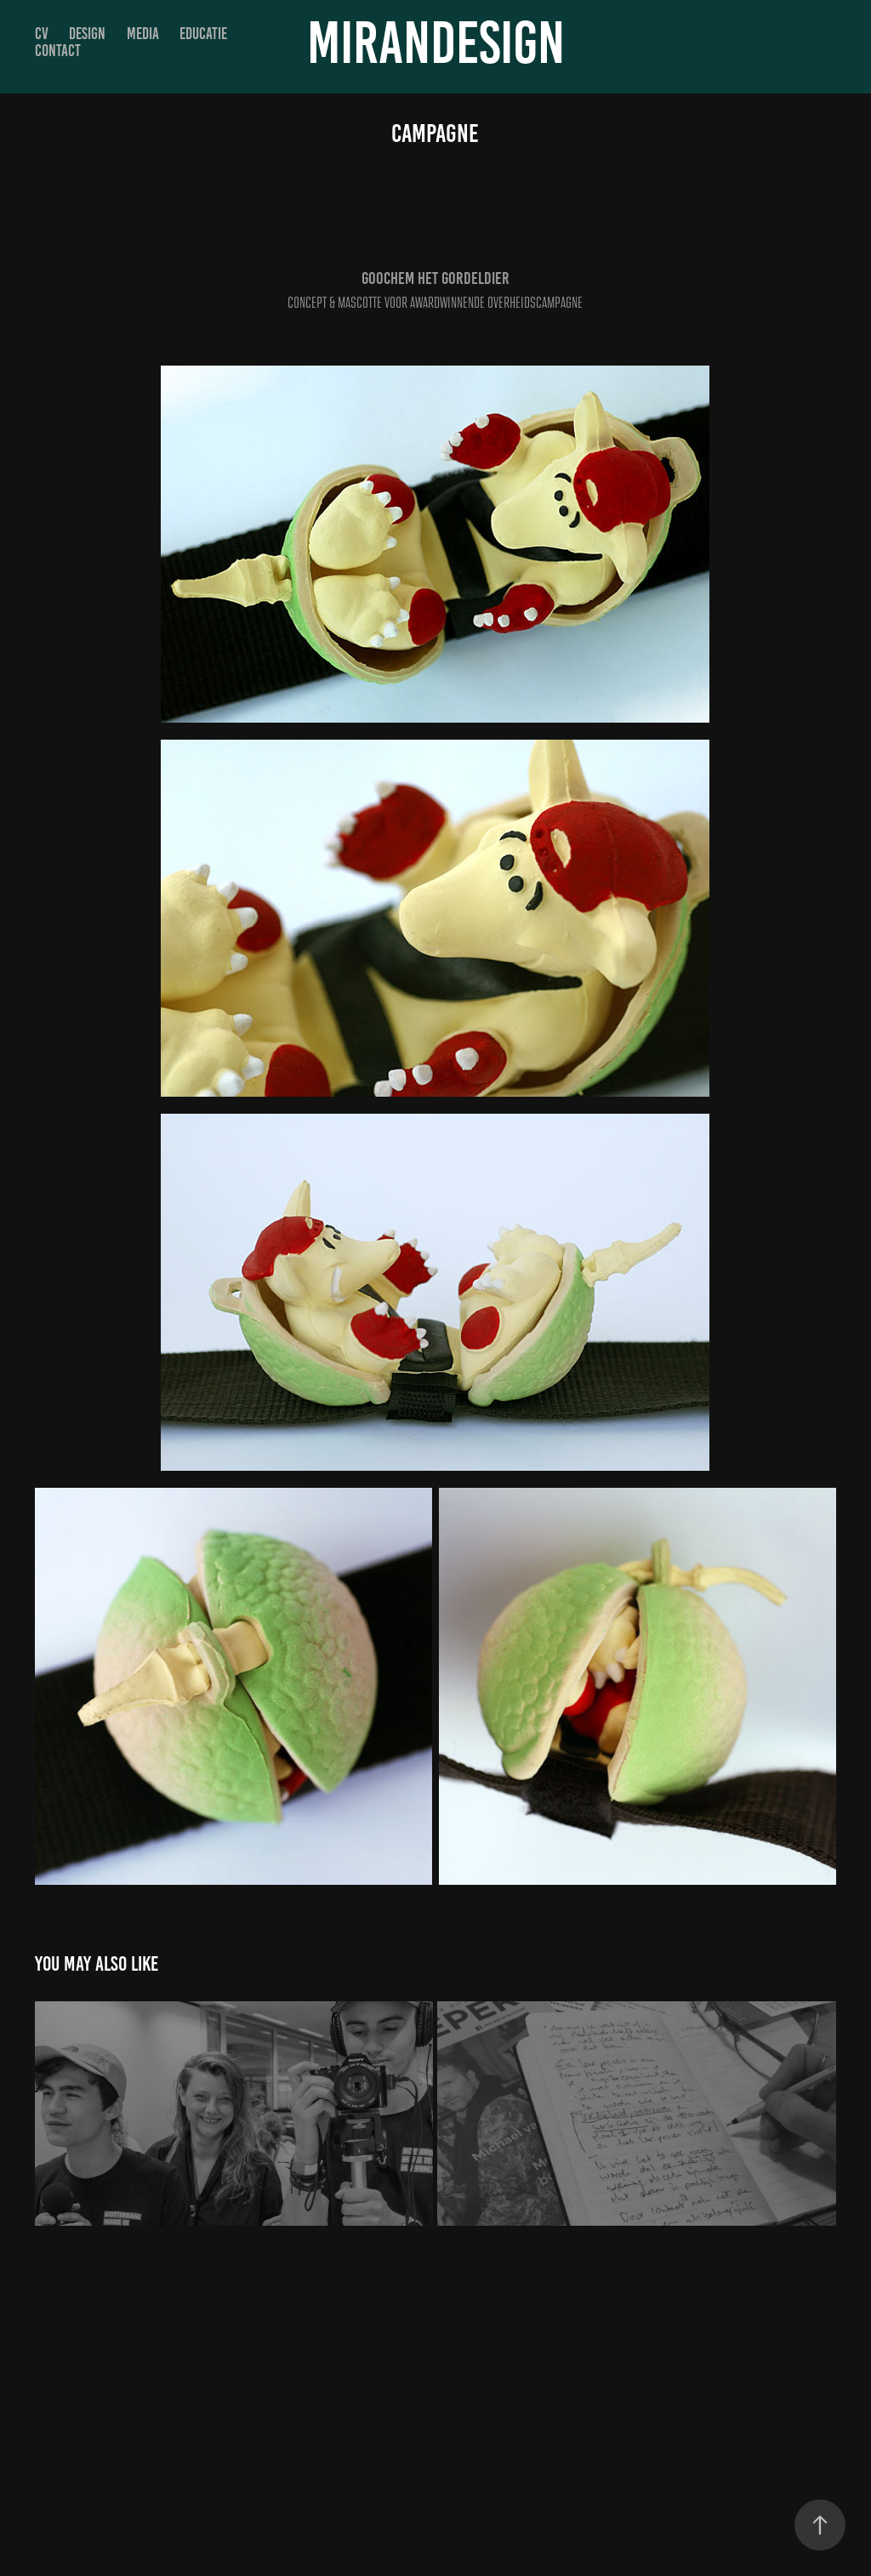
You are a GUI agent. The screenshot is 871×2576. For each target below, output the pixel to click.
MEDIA (143, 34)
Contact (58, 51)
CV (41, 34)
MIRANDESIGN (436, 42)
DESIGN (87, 34)
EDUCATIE (203, 34)
